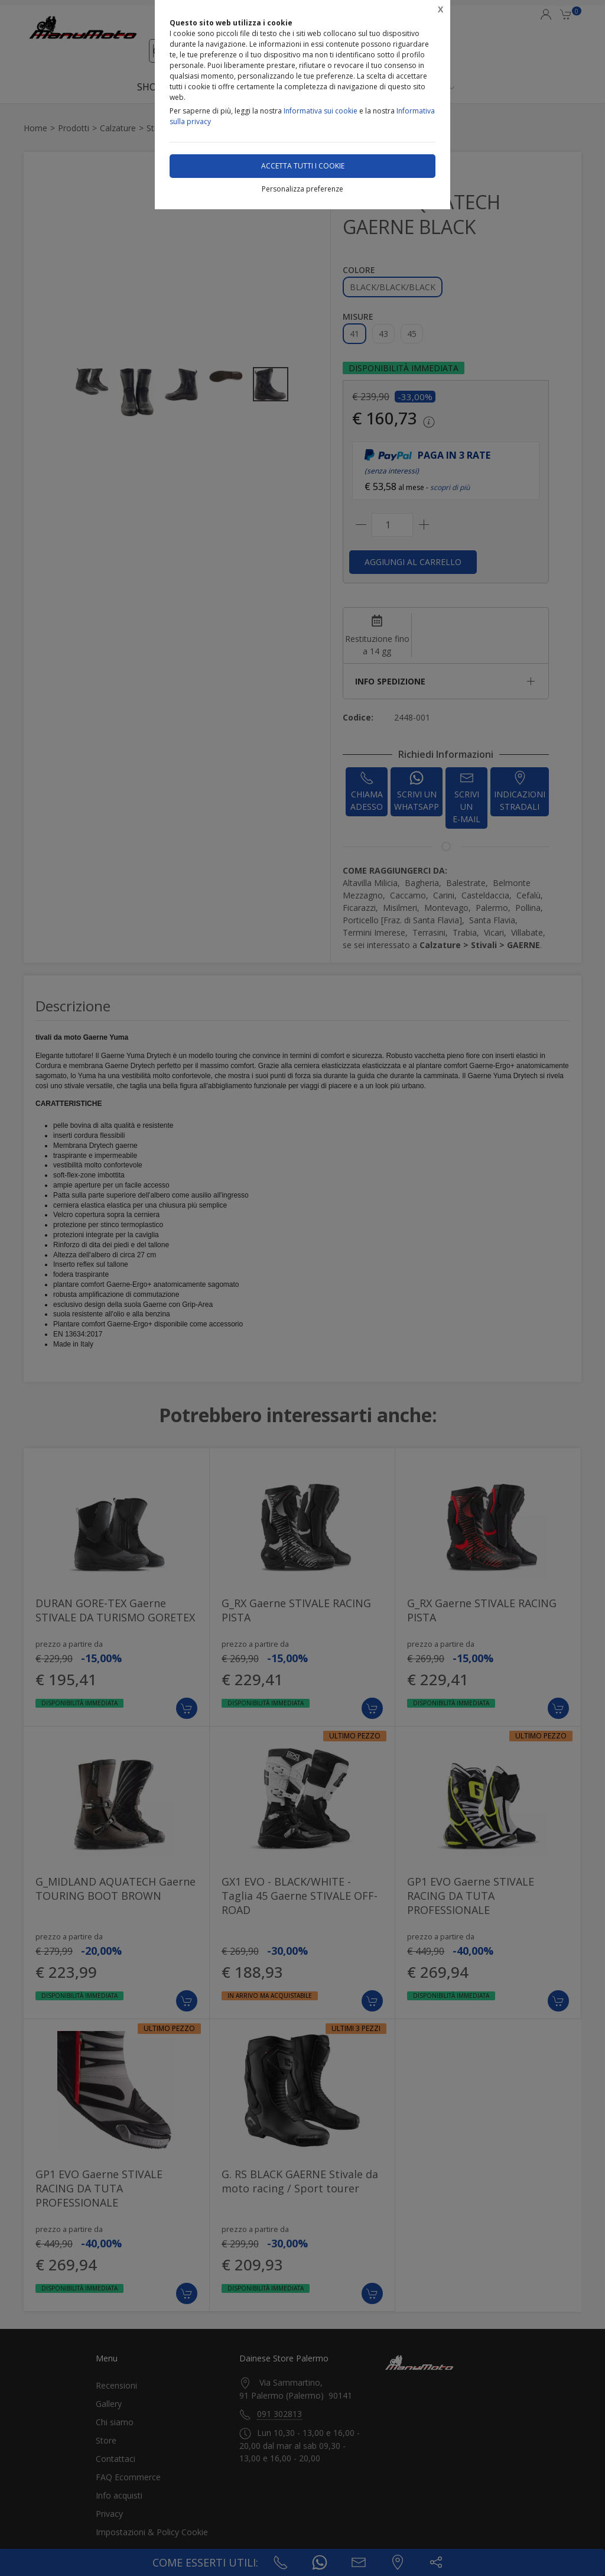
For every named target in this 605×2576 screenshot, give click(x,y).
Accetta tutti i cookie (302, 166)
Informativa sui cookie (320, 111)
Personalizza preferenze (302, 189)
